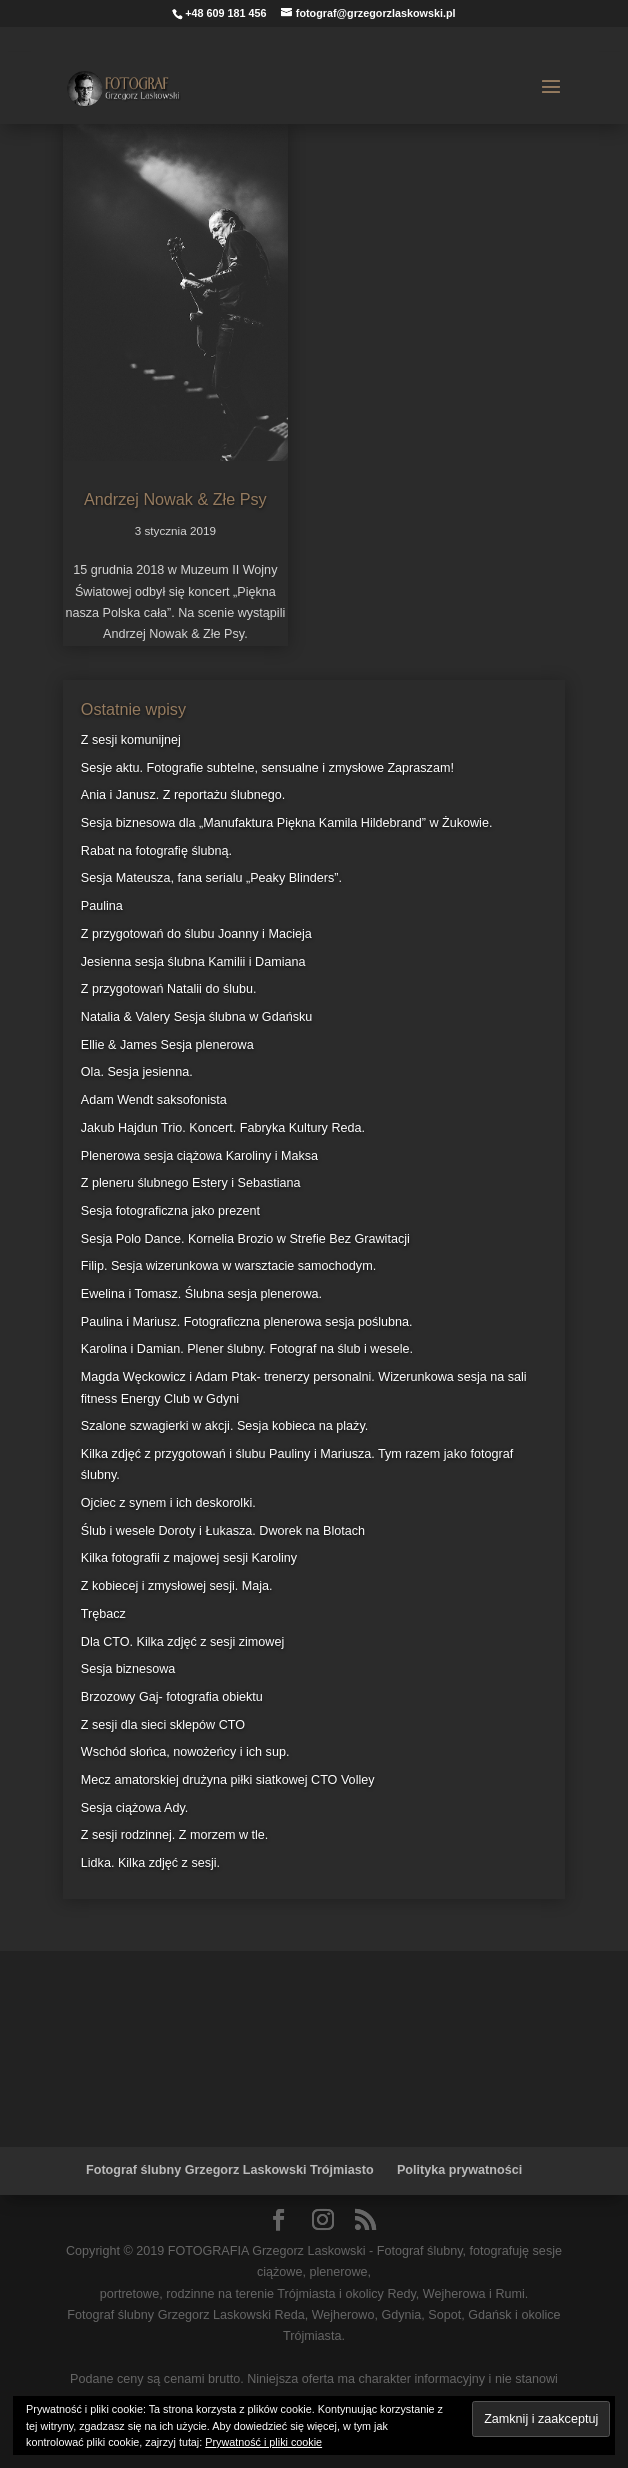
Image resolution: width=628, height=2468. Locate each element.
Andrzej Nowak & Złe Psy (175, 499)
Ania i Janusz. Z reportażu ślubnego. (183, 795)
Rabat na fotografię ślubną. (156, 851)
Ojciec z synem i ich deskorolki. (168, 1503)
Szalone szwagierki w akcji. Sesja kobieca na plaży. (224, 1426)
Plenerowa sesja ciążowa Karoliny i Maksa (199, 1156)
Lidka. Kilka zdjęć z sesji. (150, 1863)
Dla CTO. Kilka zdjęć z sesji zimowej (182, 1642)
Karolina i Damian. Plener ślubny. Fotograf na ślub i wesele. (247, 1349)
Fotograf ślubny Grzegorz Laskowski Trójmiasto (230, 2170)
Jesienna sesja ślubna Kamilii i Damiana (193, 962)
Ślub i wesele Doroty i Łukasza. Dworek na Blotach (223, 1531)
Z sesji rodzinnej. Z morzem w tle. (175, 1835)
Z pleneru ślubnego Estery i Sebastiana (191, 1183)
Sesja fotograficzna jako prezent (170, 1211)
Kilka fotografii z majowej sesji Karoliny (189, 1558)
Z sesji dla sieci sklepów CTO (163, 1725)
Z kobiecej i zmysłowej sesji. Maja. (177, 1586)
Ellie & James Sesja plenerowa (167, 1045)
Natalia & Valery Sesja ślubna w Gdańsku (196, 1017)
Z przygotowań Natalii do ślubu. (169, 989)
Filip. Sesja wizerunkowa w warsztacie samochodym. (228, 1266)
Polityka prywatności (459, 2170)
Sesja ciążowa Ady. (135, 1808)
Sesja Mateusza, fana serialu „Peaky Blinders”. (211, 878)
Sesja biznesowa (128, 1669)
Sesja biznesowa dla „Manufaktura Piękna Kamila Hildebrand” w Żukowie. (287, 823)
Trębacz (103, 1614)
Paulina (102, 906)
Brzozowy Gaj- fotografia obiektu (172, 1697)
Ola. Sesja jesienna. (137, 1072)
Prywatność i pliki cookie (263, 2442)
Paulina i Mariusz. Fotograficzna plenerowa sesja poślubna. (247, 1322)
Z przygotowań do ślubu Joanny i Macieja (196, 934)
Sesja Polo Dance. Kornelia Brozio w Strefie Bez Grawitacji (245, 1239)
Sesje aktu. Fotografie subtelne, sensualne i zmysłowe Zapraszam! (267, 768)
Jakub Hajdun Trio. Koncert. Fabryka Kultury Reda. (223, 1128)
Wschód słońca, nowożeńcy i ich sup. (185, 1752)
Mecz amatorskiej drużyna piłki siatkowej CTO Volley (228, 1780)
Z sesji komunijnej (131, 740)
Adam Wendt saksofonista (154, 1100)
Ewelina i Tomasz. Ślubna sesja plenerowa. (201, 1294)
